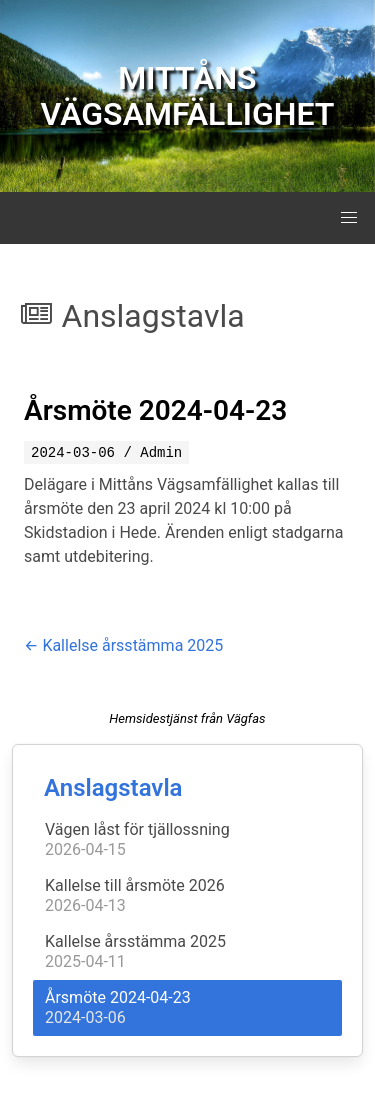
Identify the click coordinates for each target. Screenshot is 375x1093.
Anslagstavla (113, 788)
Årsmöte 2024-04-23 (155, 410)
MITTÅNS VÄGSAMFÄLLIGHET (188, 96)
